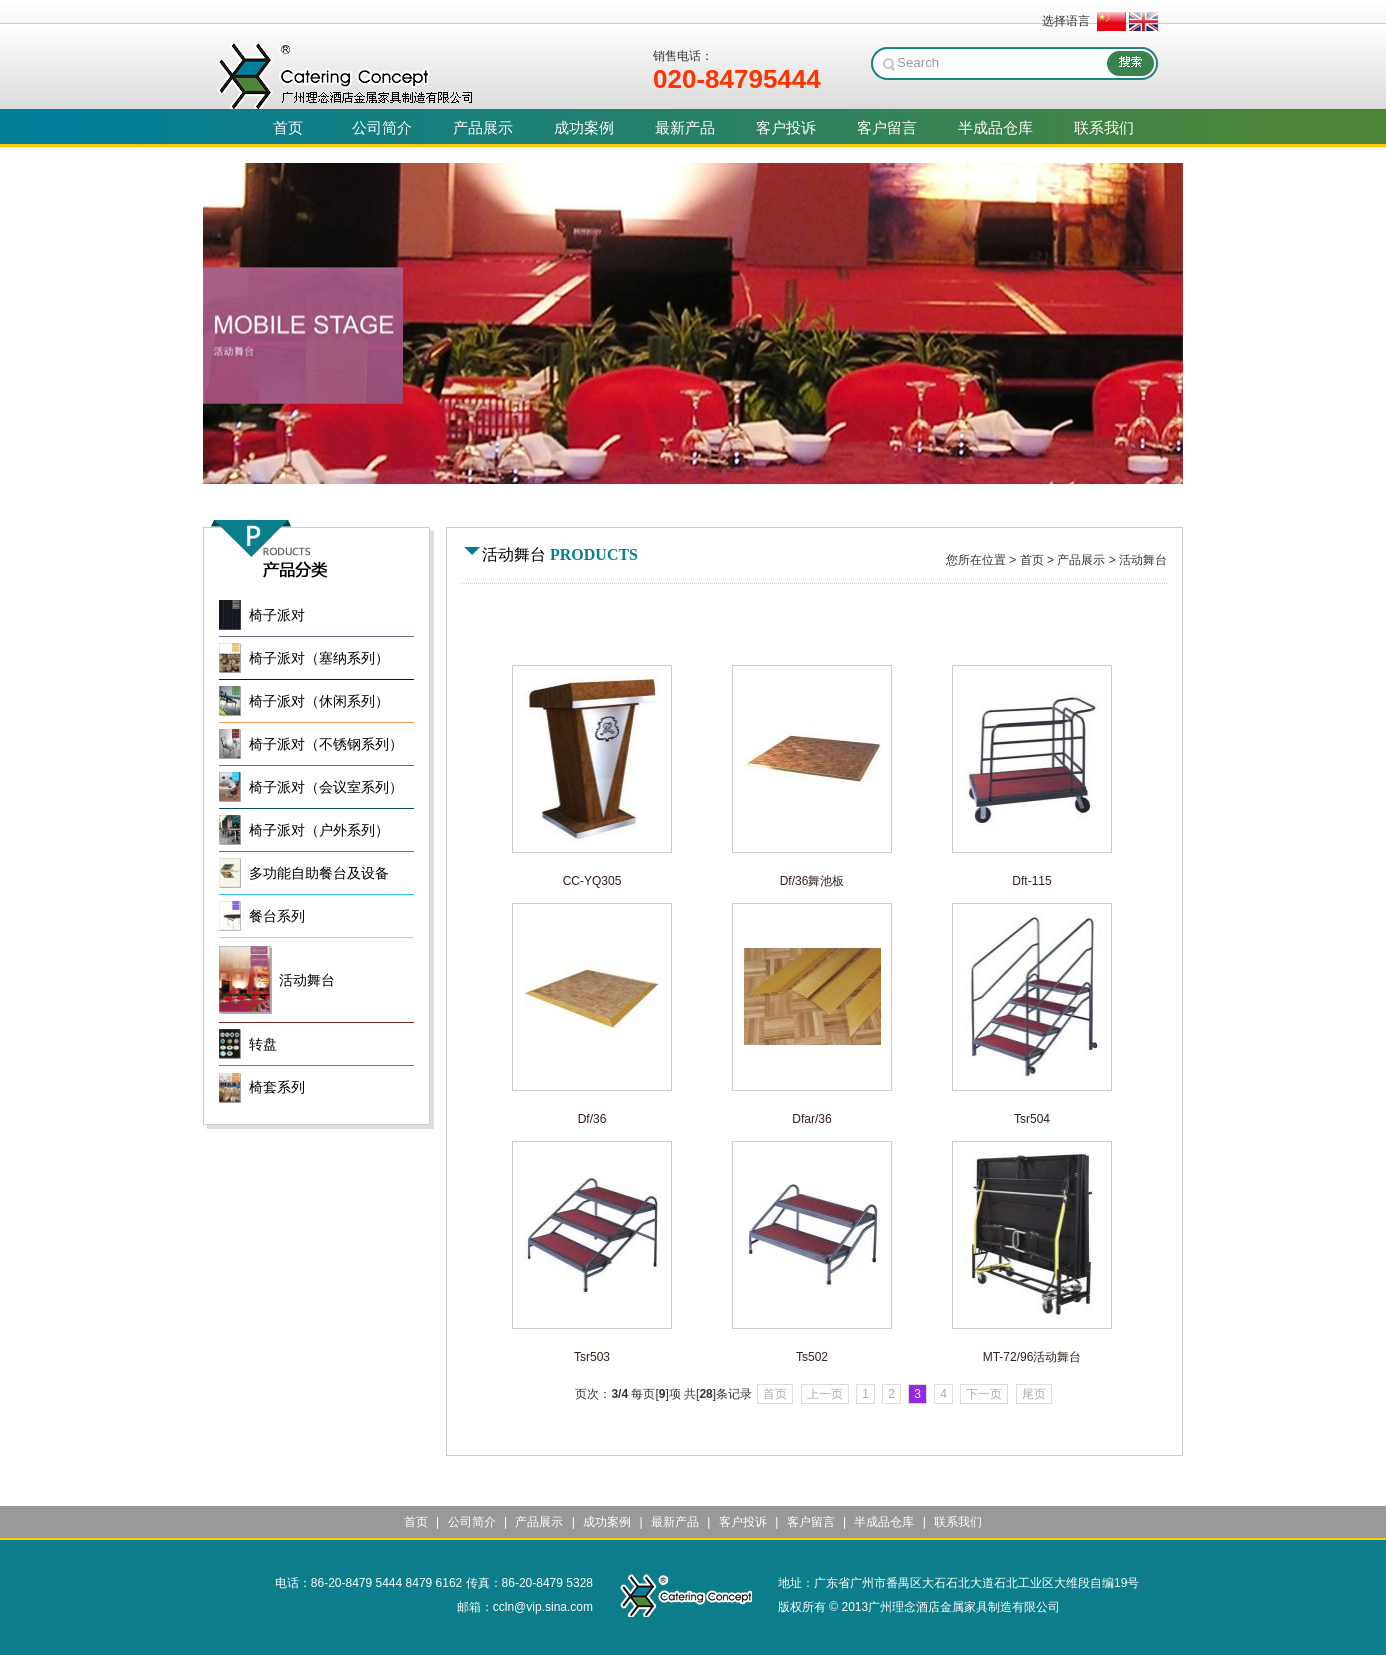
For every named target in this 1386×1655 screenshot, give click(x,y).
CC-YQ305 (592, 881)
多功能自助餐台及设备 (319, 873)
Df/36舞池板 (812, 881)
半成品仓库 (884, 1522)
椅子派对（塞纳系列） (319, 658)
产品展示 (1081, 560)
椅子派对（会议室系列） (326, 787)
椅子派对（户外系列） (319, 830)
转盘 (263, 1044)
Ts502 (812, 1357)
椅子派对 (277, 615)
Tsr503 (592, 1357)
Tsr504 (1032, 1119)
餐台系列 (277, 916)
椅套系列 (277, 1087)
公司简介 (472, 1522)
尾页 (1034, 1394)
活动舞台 (1143, 560)
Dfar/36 (811, 1119)
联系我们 (958, 1522)
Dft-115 (1031, 881)
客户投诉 (743, 1522)
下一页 (984, 1394)
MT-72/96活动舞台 (1032, 1357)
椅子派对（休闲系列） (319, 701)
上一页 (825, 1394)
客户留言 (811, 1522)
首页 (1032, 560)
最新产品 (675, 1522)
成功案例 (607, 1522)
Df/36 (592, 1119)
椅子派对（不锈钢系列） (326, 744)
